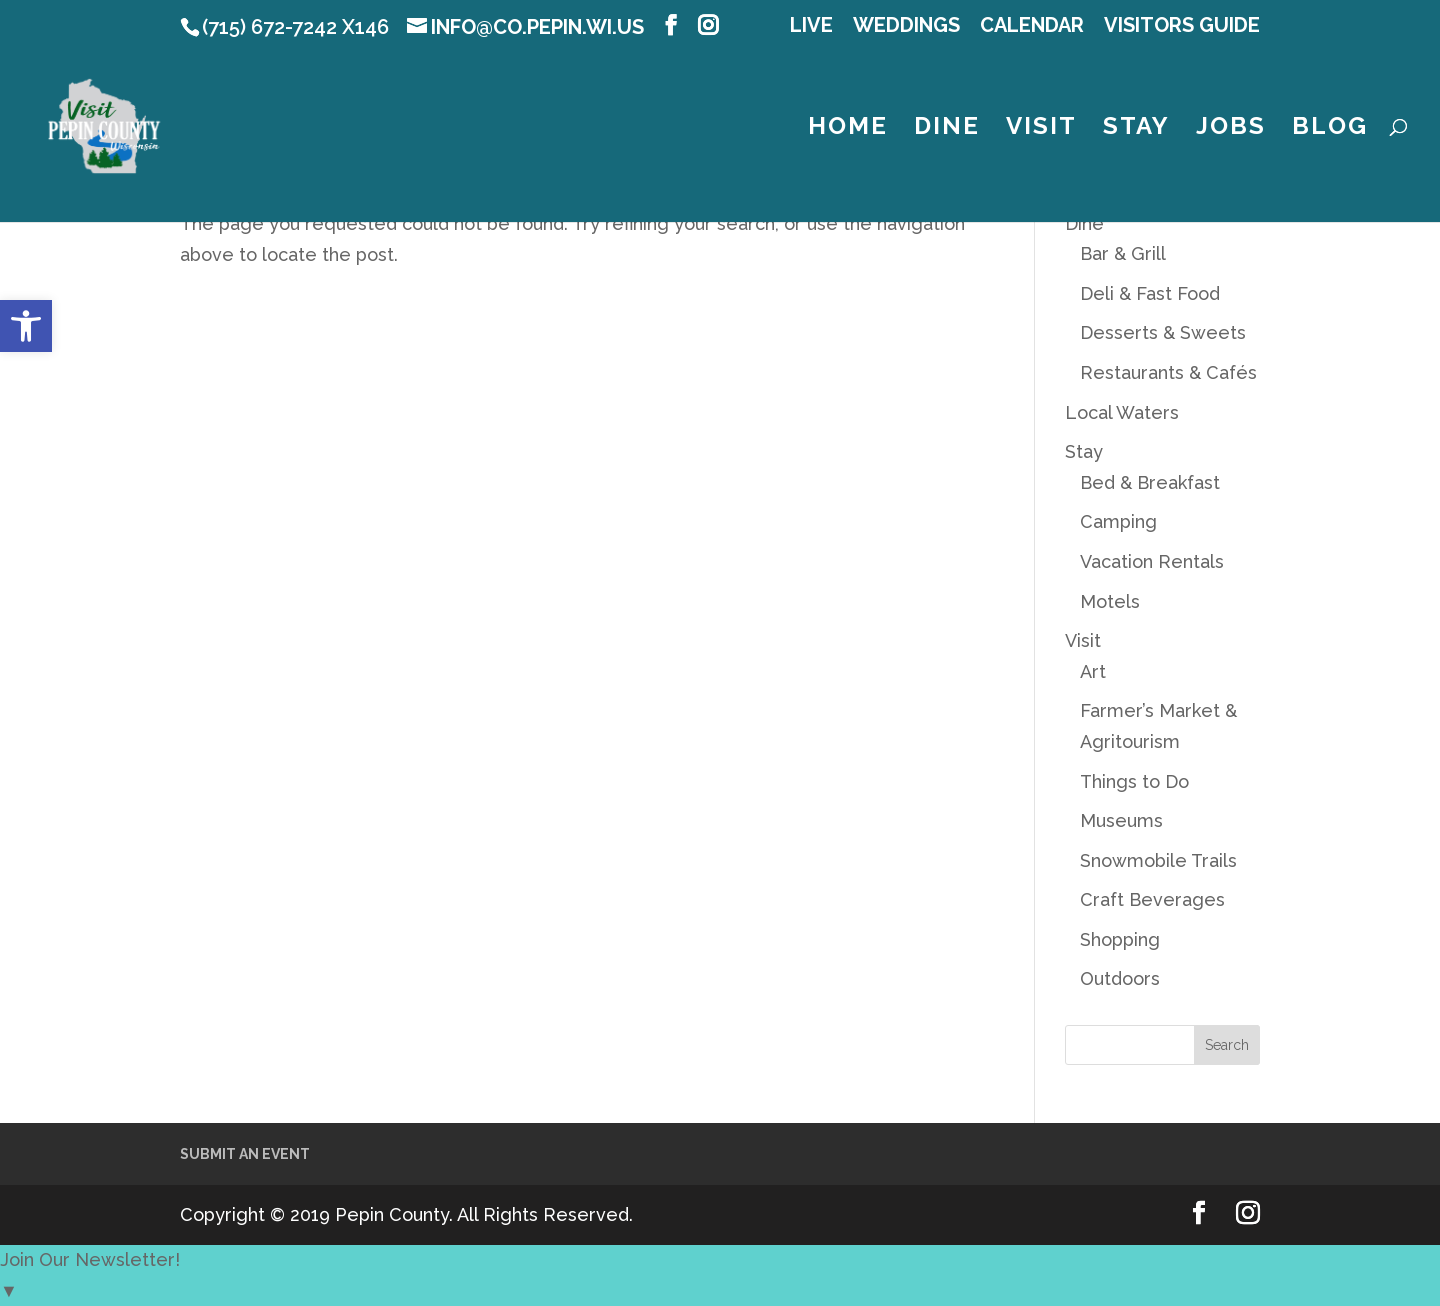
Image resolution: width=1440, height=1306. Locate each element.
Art (1093, 671)
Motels (1110, 601)
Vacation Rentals (1152, 561)
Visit (1041, 129)
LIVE (811, 26)
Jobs (1231, 129)
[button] (26, 326)
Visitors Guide (1182, 26)
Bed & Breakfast (1150, 482)
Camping (1118, 521)
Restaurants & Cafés (1168, 372)
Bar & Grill (1123, 253)
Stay (1136, 129)
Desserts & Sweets (1163, 332)
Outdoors (1120, 978)
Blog (1330, 129)
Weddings (906, 26)
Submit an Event (245, 1154)
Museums (1121, 820)
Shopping (1120, 939)
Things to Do (1134, 781)
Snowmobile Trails (1158, 860)
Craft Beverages (1152, 899)
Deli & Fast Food (1150, 293)
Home (848, 129)
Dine (947, 129)
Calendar (1032, 26)
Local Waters (1122, 412)
